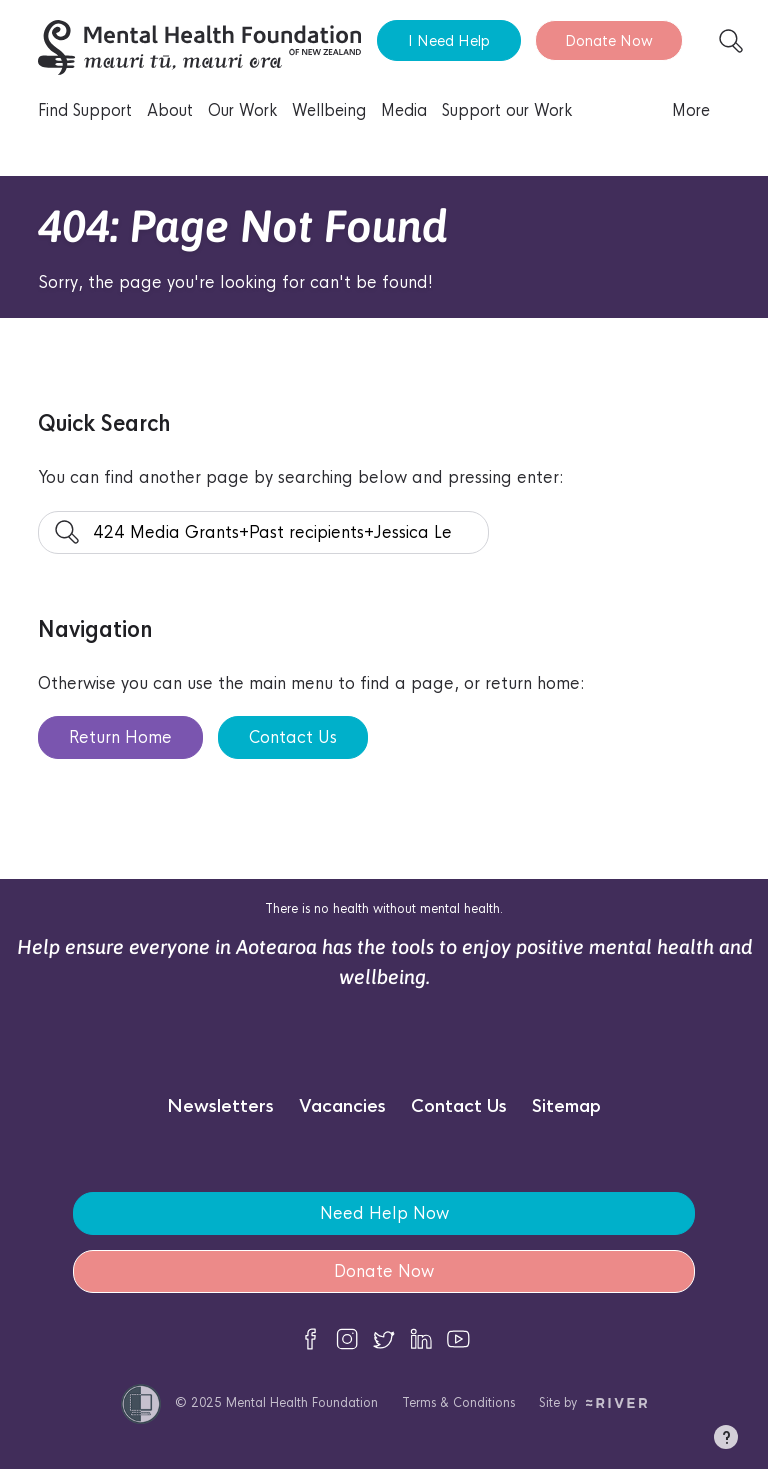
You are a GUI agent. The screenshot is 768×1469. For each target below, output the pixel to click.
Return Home (120, 737)
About (170, 110)
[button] (726, 1441)
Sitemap (566, 1106)
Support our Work (507, 110)
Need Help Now (384, 1213)
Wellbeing (329, 110)
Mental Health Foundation (302, 1402)
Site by (593, 1402)
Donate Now (609, 40)
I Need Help (449, 40)
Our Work (242, 110)
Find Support (85, 110)
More (691, 110)
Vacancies (342, 1106)
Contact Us (293, 737)
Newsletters (220, 1106)
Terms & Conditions (458, 1402)
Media (404, 110)
